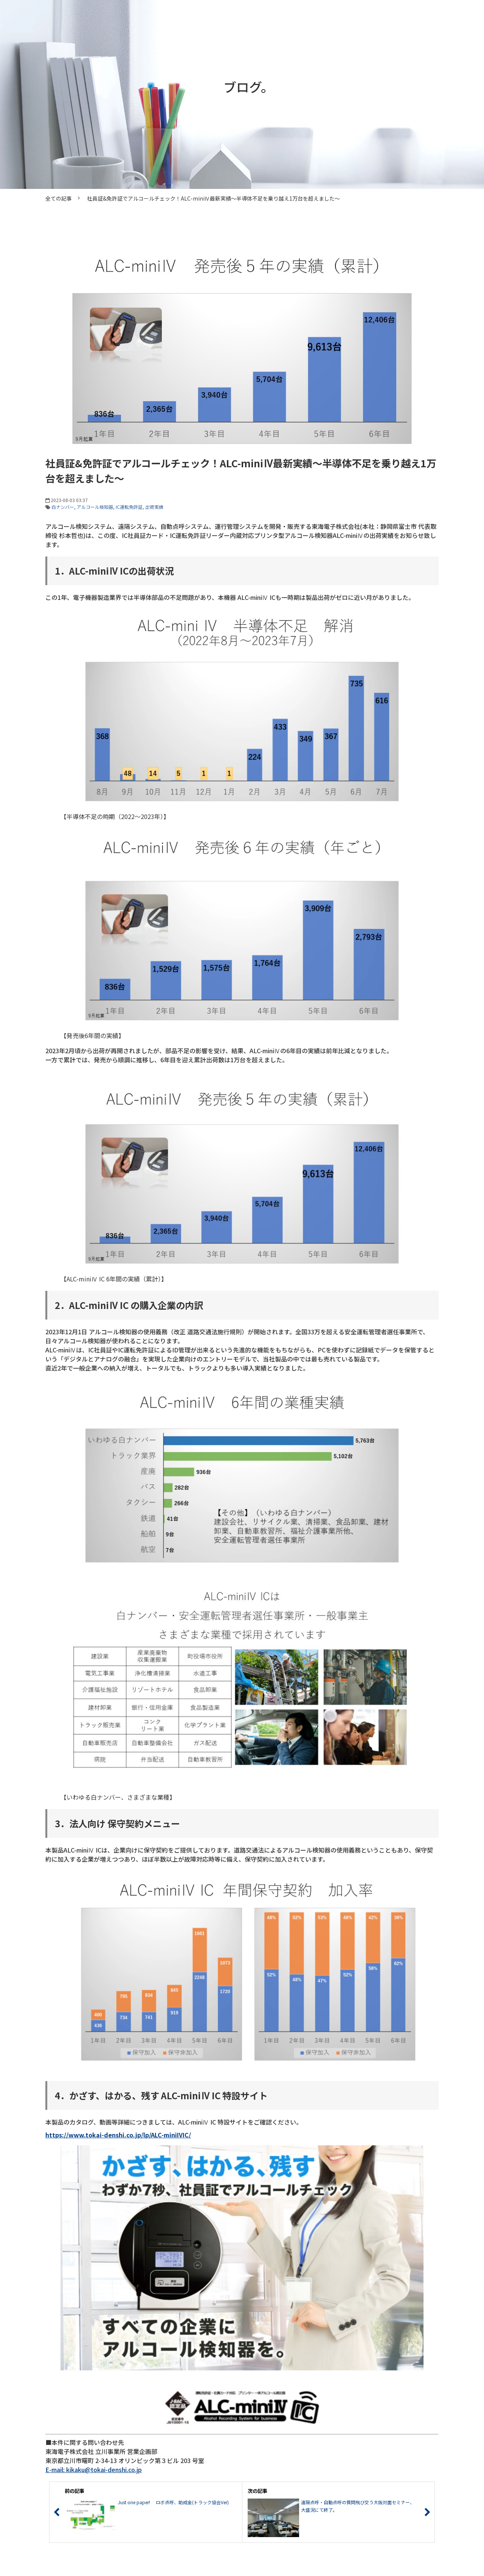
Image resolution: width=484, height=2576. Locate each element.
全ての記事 (58, 198)
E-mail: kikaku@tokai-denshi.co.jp (93, 2469)
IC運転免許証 (129, 507)
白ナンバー (62, 507)
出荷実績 (154, 507)
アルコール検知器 (95, 507)
